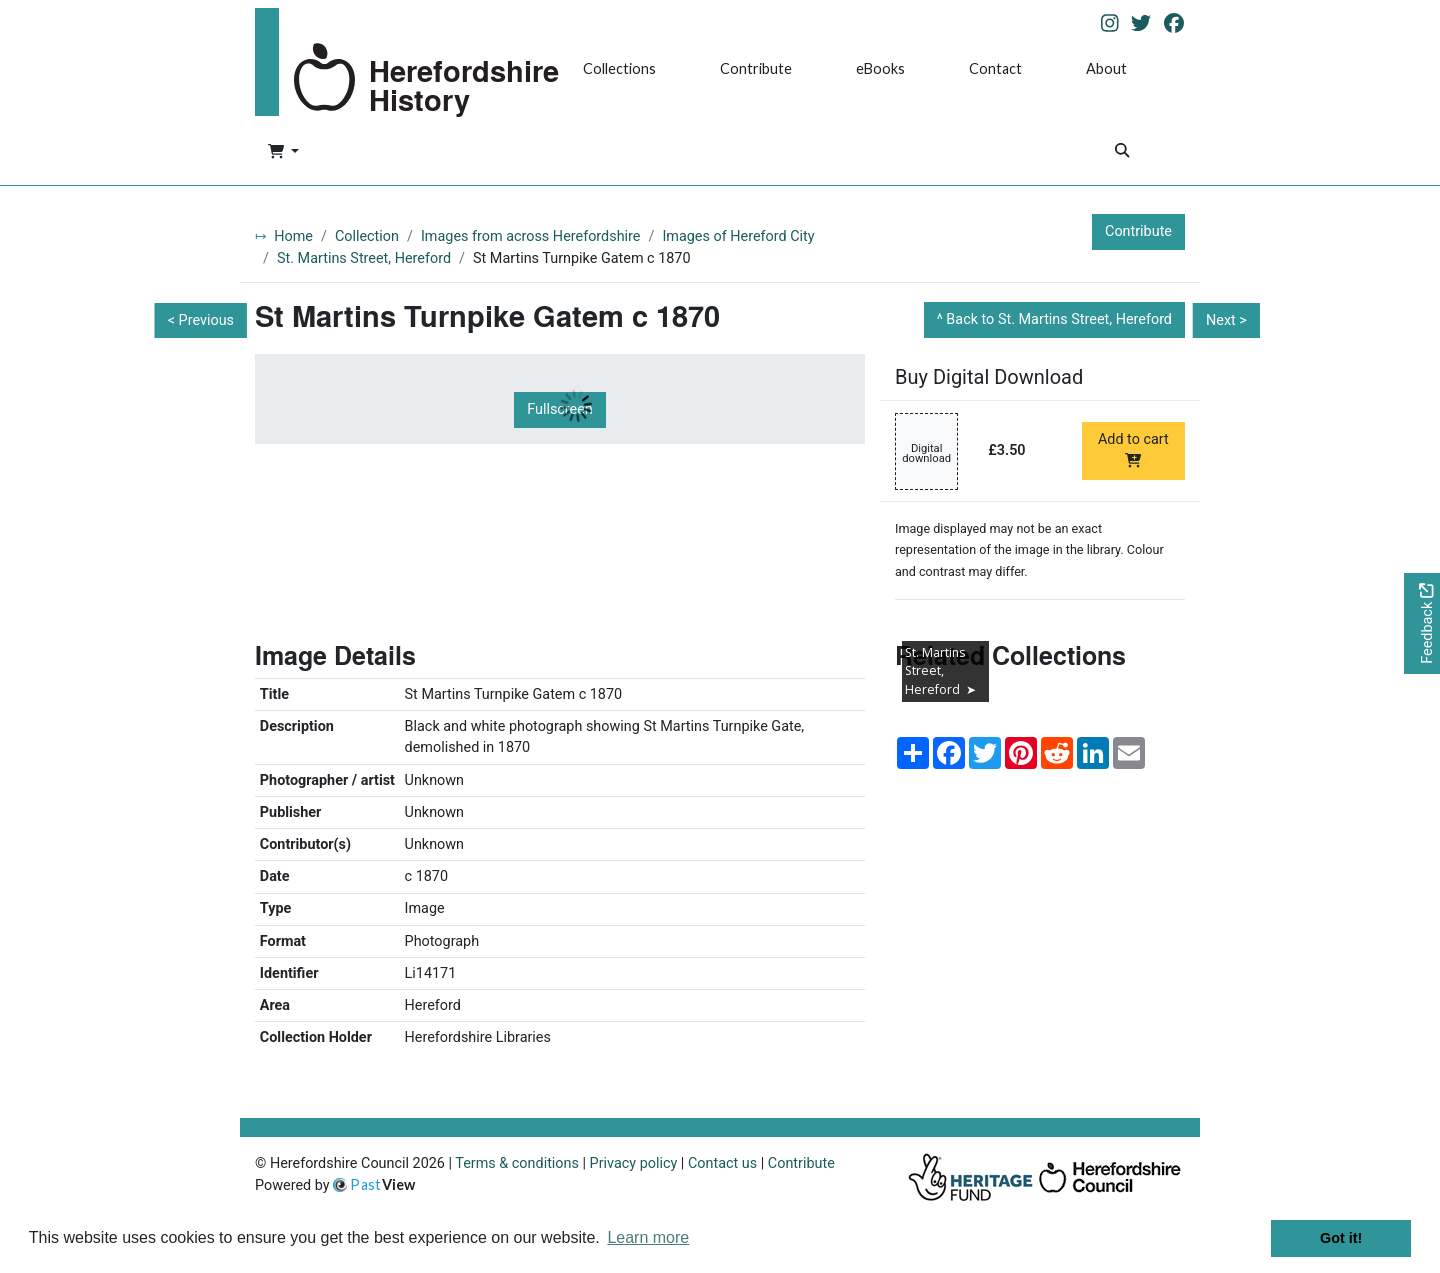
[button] (283, 153)
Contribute (756, 68)
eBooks (880, 68)
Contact (995, 68)
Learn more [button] (648, 1237)
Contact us (722, 1163)
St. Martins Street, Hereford (364, 258)
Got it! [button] (1341, 1238)
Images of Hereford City (738, 236)
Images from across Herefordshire (531, 236)
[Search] (1122, 152)
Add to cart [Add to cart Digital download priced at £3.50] (1133, 449)
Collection (367, 236)
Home (293, 236)
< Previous (201, 320)
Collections (619, 68)
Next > (1226, 320)
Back (1059, 319)
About (1106, 68)
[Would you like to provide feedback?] (1422, 623)
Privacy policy (634, 1163)
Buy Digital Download (989, 377)
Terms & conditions (517, 1163)
